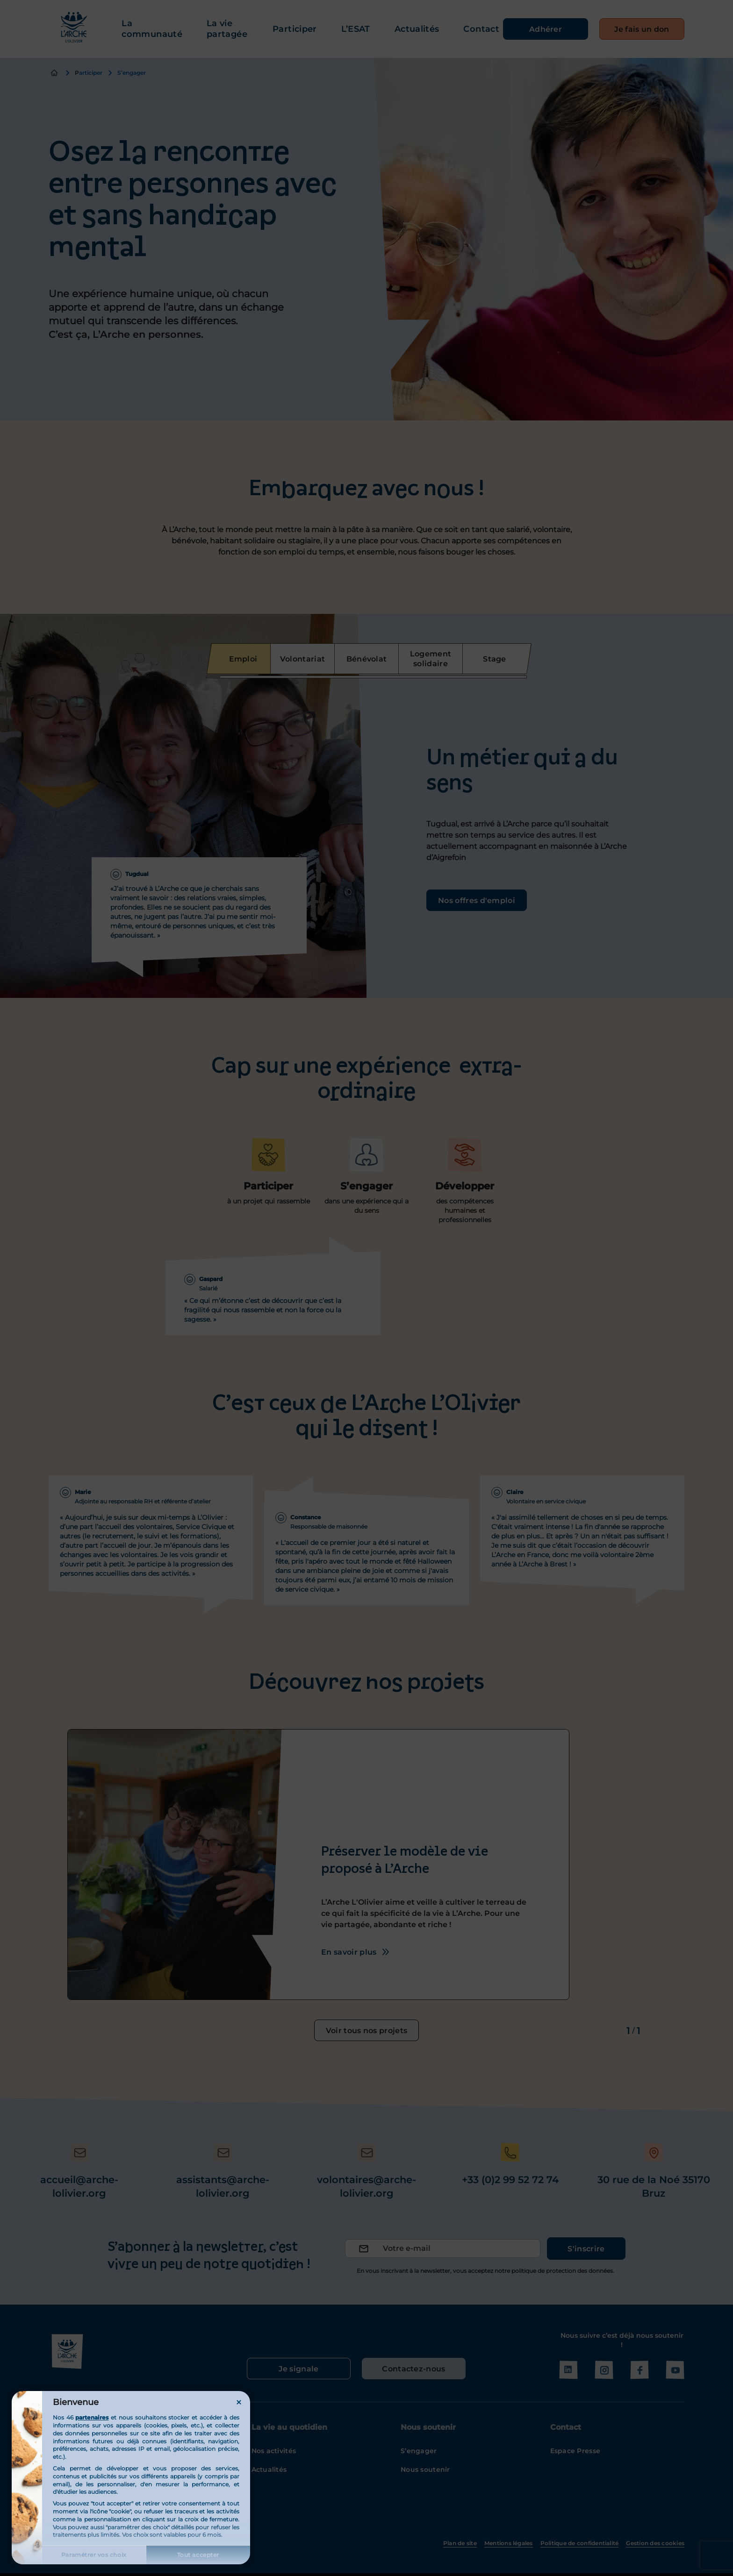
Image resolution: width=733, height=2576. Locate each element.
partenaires (91, 2417)
